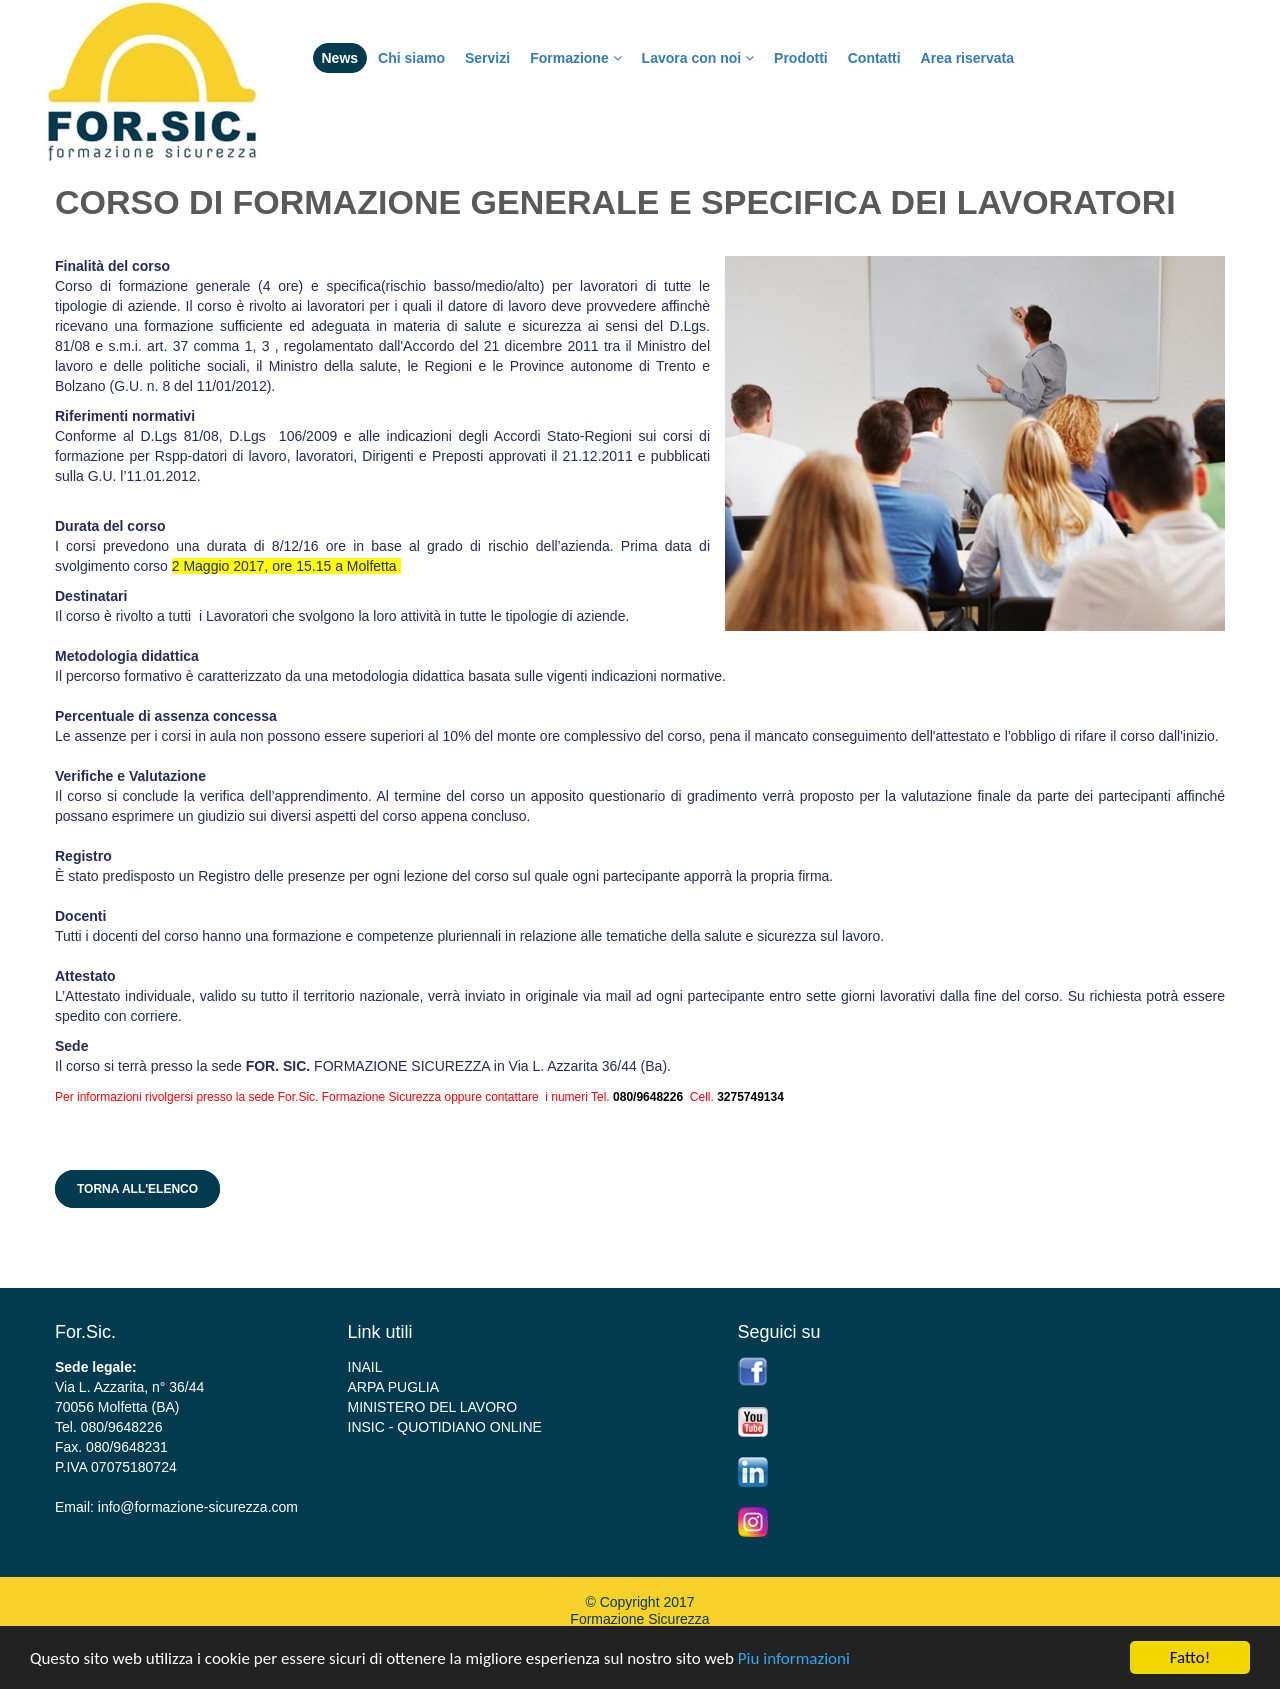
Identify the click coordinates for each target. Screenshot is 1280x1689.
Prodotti (801, 58)
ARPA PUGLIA (394, 1387)
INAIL (365, 1367)
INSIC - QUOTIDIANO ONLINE (445, 1427)
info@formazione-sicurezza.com (198, 1507)
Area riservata (967, 58)
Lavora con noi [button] (698, 58)
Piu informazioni (794, 1658)
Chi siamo (411, 58)
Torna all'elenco (137, 1189)
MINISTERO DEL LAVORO (433, 1407)
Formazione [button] (575, 58)
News (340, 58)
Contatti (874, 58)
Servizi (487, 58)
